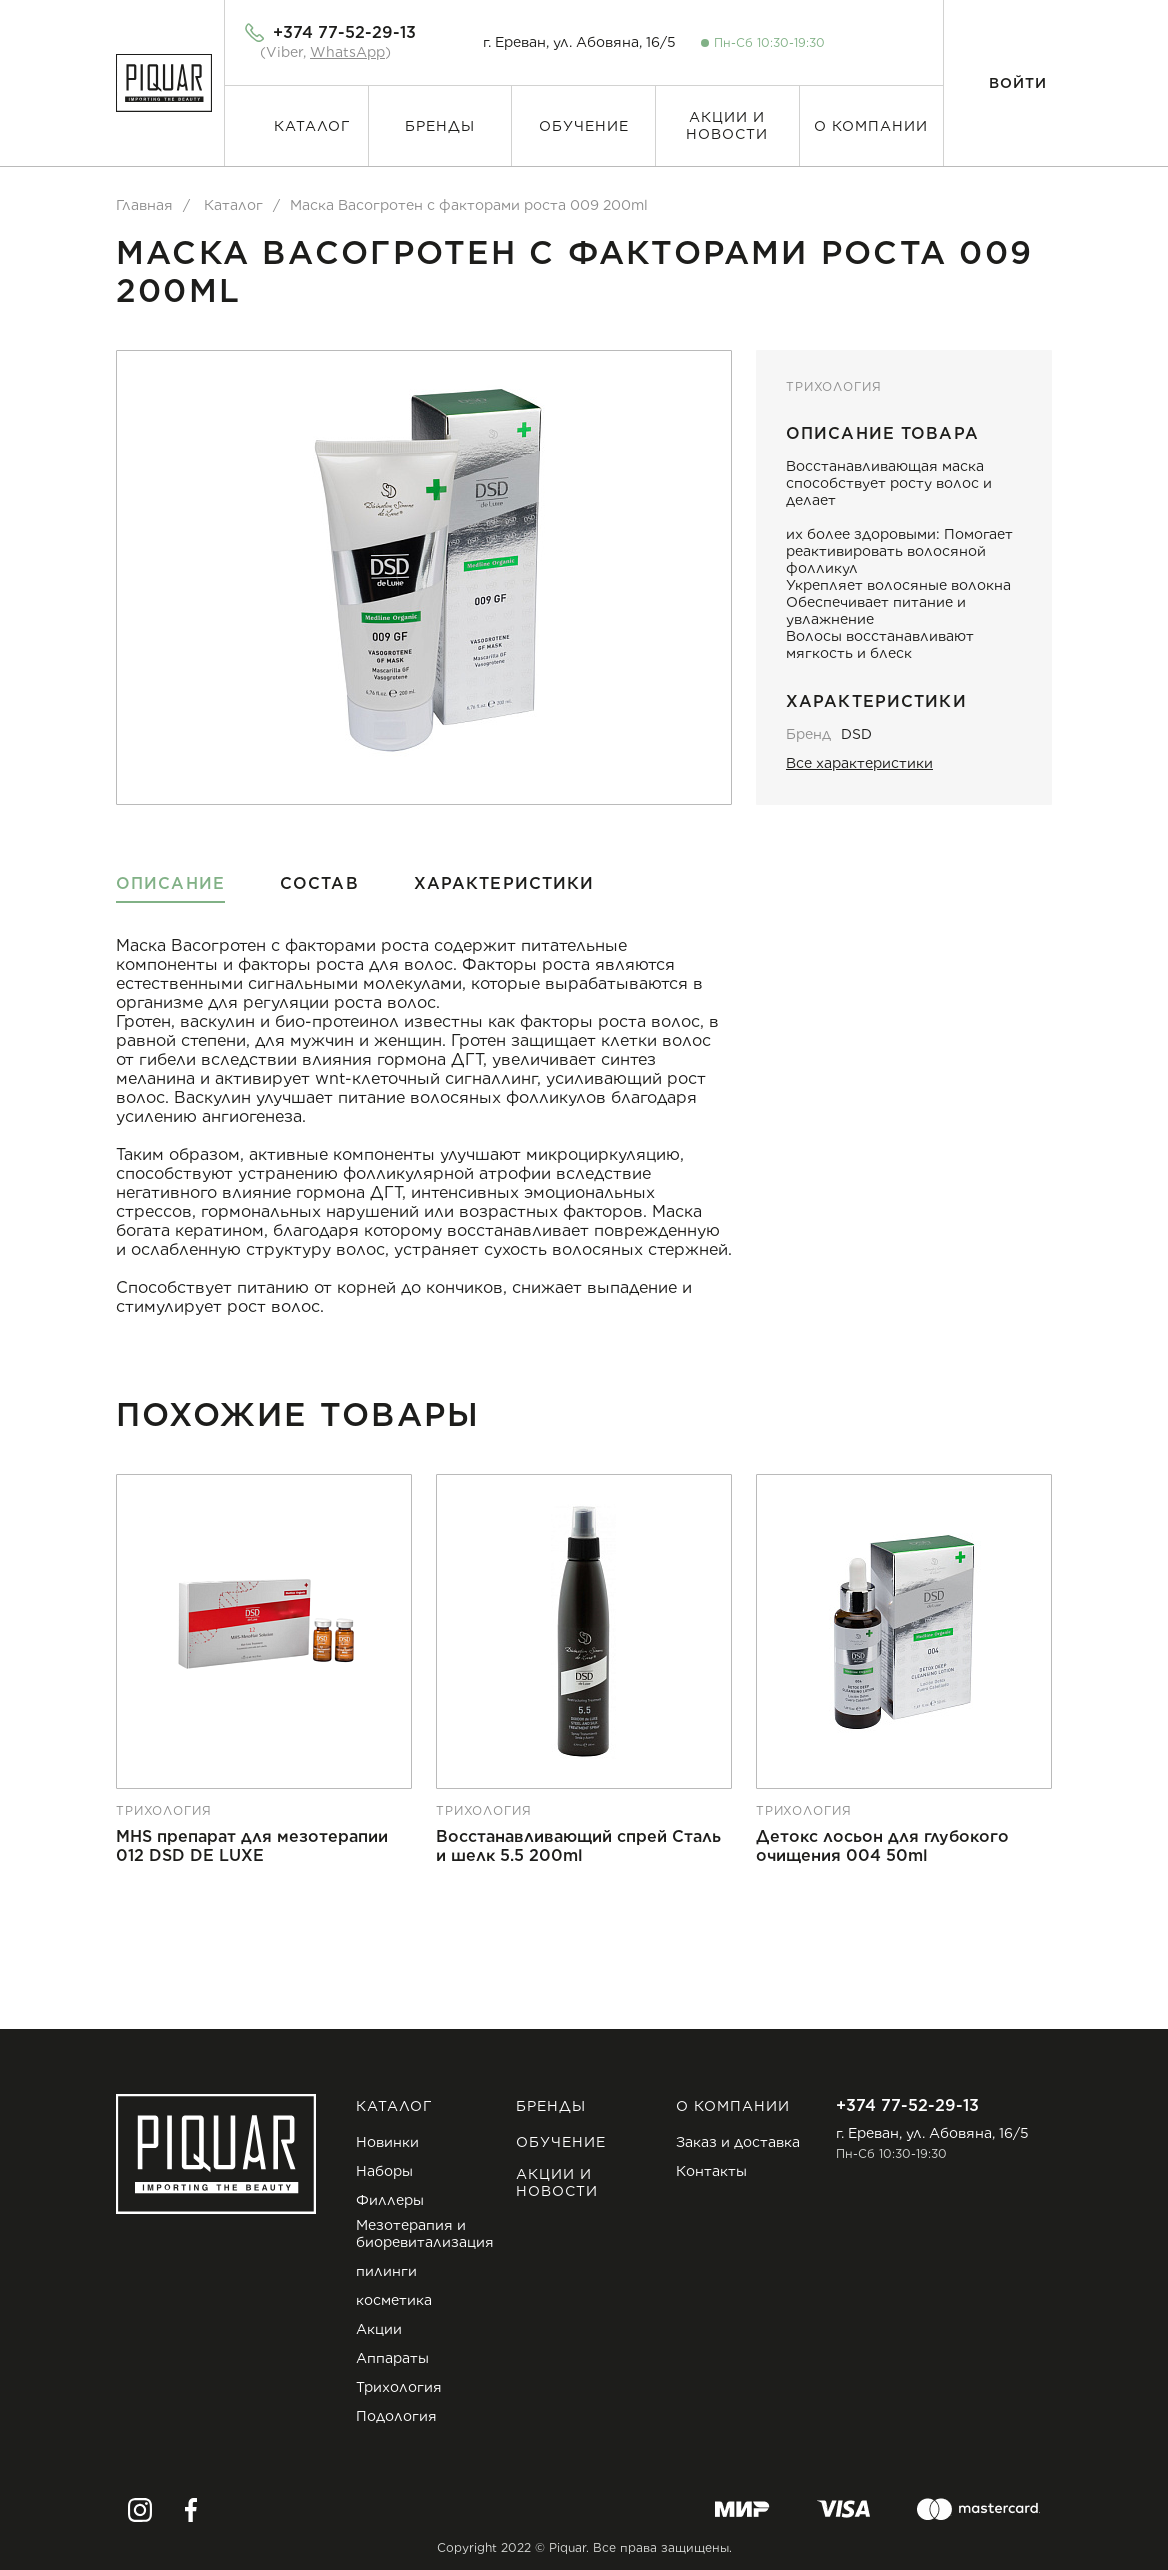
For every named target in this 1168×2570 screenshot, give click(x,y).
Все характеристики (859, 763)
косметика (394, 2300)
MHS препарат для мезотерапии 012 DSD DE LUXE (252, 1846)
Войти (1018, 83)
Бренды (440, 126)
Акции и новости (727, 125)
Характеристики (504, 883)
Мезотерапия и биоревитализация (425, 2233)
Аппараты (392, 2358)
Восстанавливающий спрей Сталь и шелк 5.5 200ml (578, 1846)
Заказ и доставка (738, 2142)
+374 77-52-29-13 (344, 32)
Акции (379, 2329)
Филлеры (390, 2200)
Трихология (833, 387)
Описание (170, 883)
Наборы (384, 2171)
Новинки (387, 2142)
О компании (871, 126)
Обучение (584, 126)
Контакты (711, 2171)
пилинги (386, 2271)
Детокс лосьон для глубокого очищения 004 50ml (882, 1846)
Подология (396, 2416)
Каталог (312, 126)
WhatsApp (347, 52)
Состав (319, 883)
